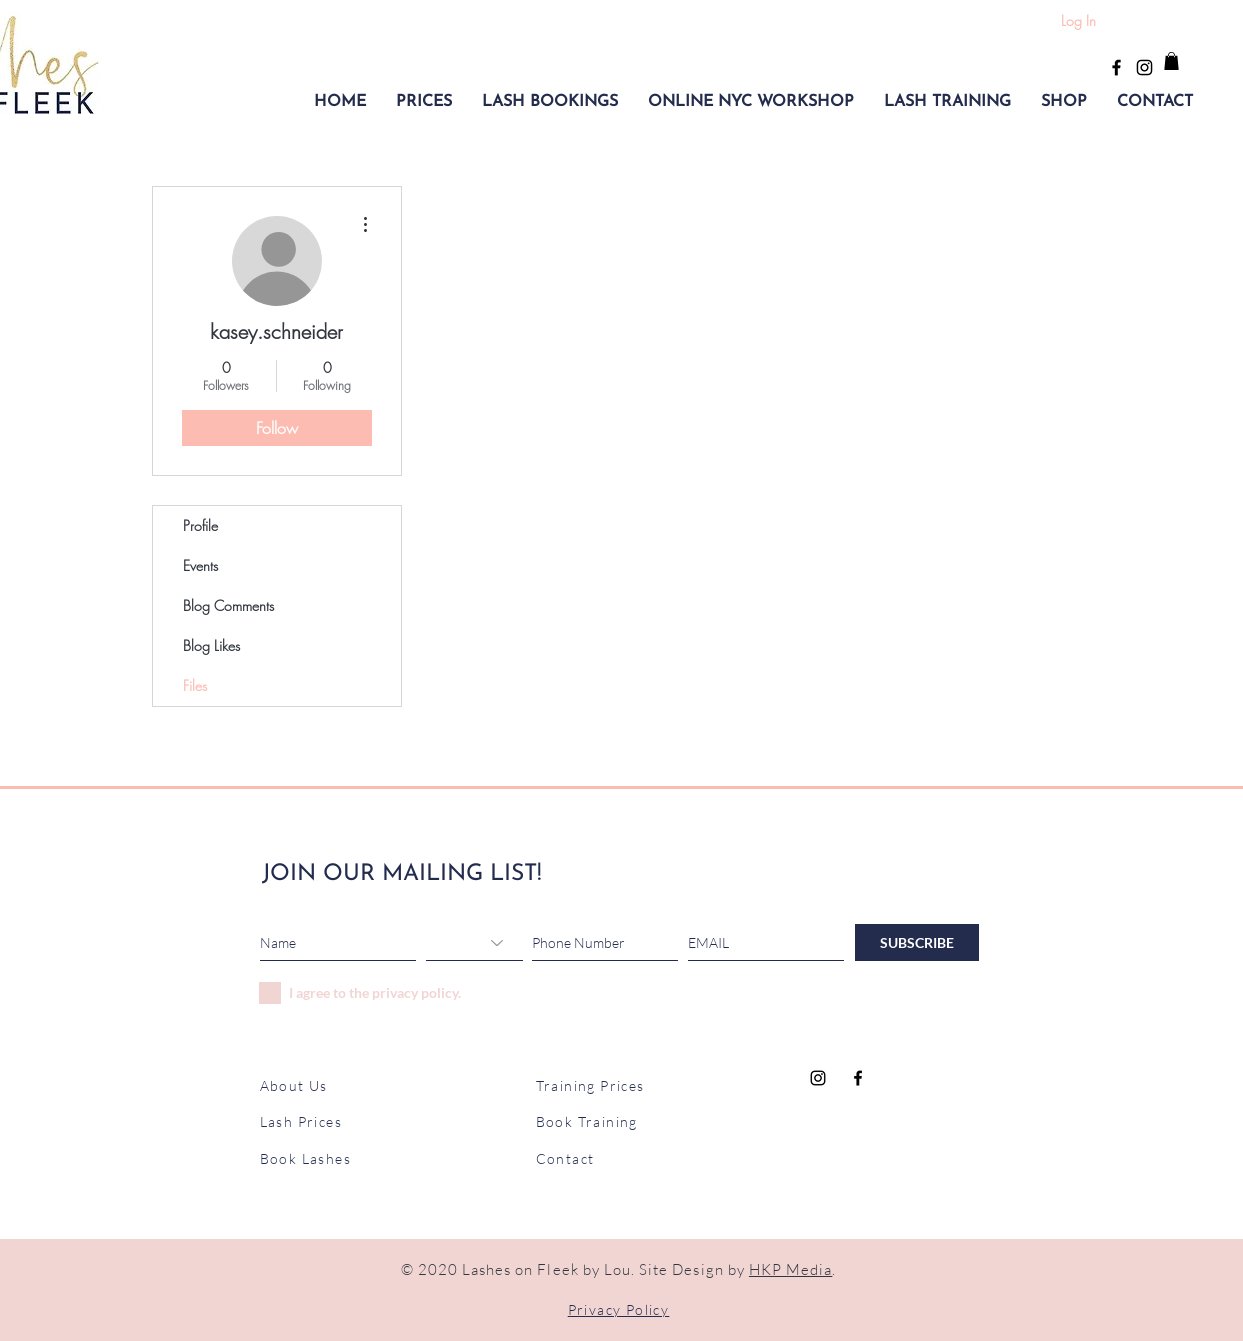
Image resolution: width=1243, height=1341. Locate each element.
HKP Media (790, 1269)
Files (195, 685)
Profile (200, 525)
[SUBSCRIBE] (917, 942)
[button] (424, 102)
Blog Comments (228, 605)
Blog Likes (211, 645)
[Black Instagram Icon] (1144, 67)
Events (200, 565)
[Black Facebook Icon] (1116, 67)
